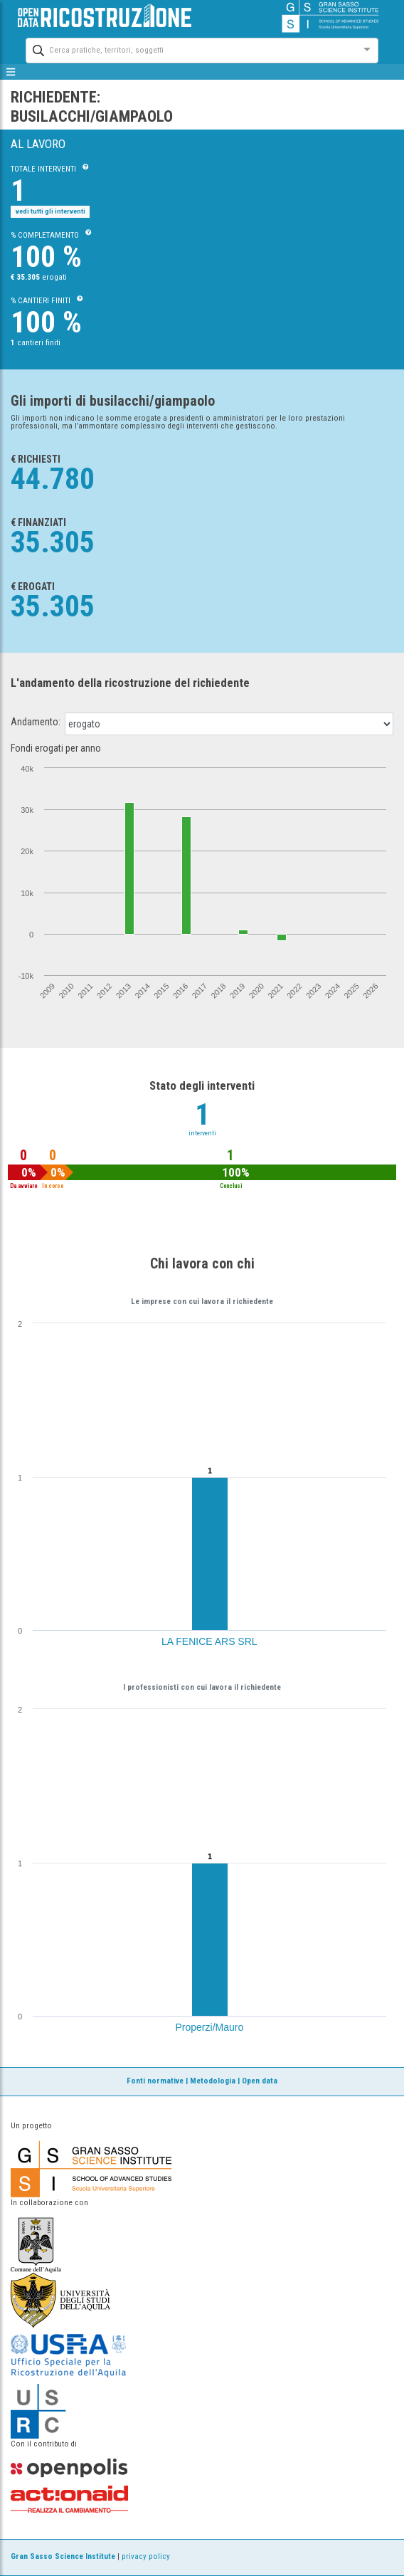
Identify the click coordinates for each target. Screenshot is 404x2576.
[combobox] (189, 49)
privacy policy (146, 2556)
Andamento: (35, 722)
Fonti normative (155, 2081)
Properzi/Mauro (210, 2027)
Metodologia (212, 2081)
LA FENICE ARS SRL (209, 1641)
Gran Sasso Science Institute (63, 2556)
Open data (259, 2081)
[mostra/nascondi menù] (11, 72)
